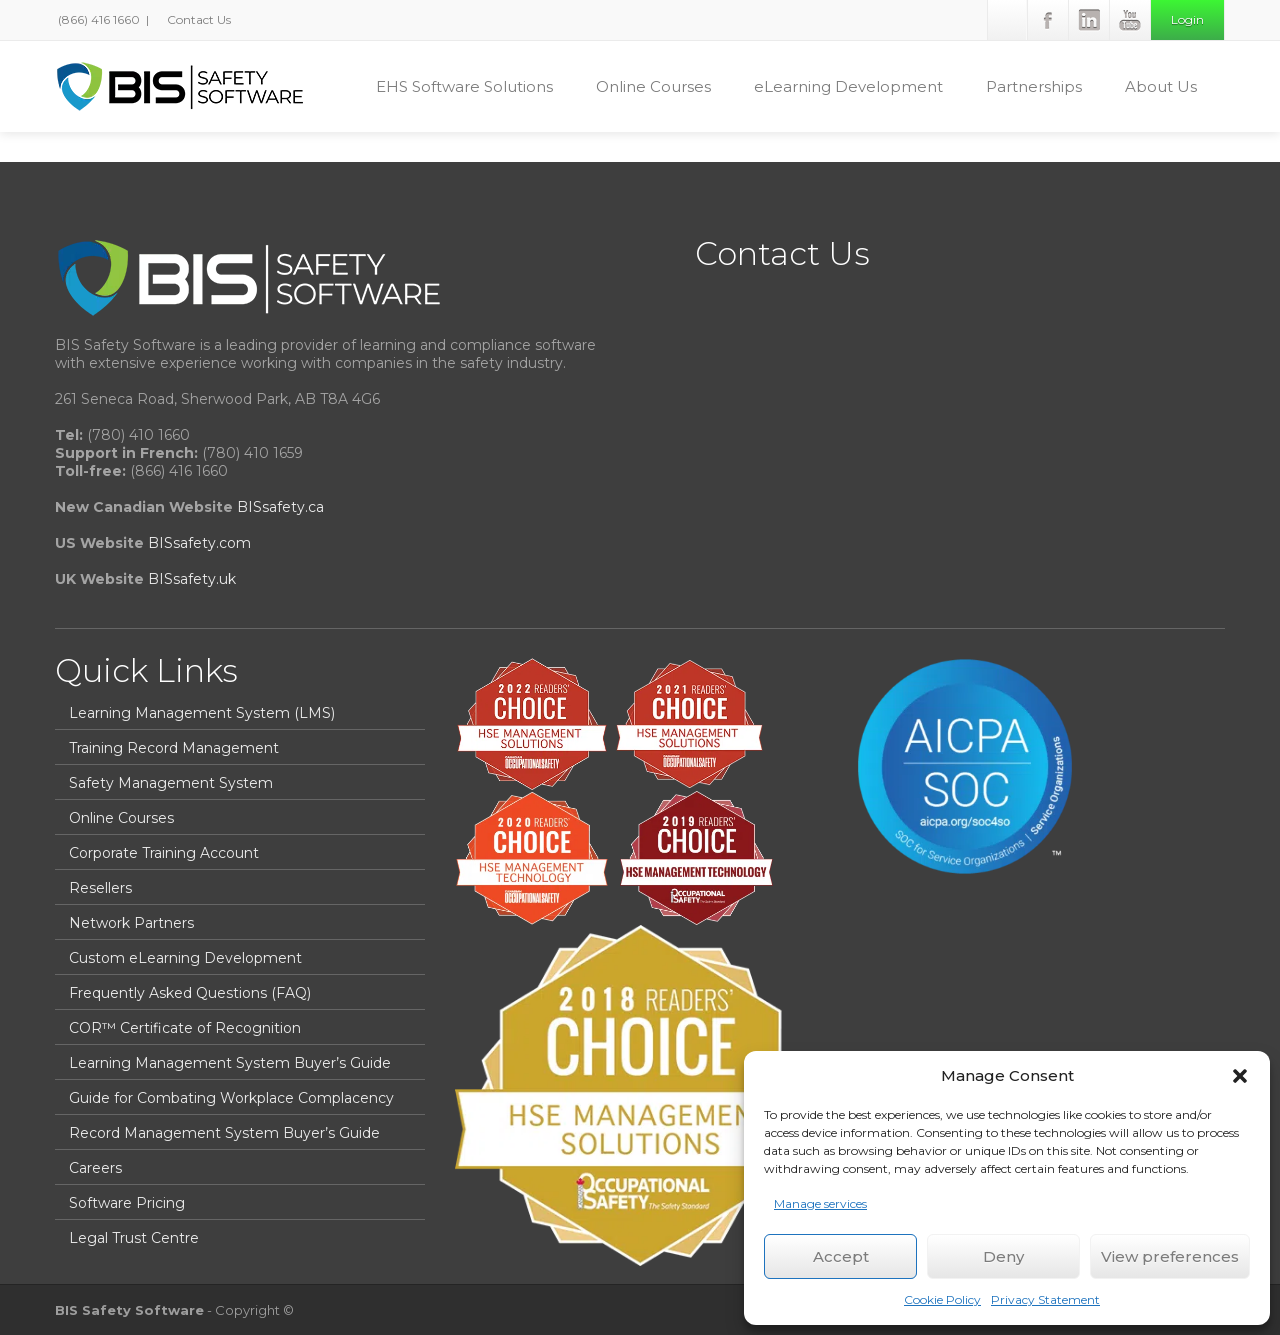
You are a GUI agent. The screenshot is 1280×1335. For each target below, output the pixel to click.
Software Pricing (127, 1203)
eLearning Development (858, 86)
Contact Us (197, 19)
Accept (841, 1256)
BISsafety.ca (280, 507)
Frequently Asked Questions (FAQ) (190, 993)
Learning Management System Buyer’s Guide (230, 1063)
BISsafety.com (199, 543)
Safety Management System (171, 783)
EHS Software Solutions (474, 86)
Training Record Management (174, 748)
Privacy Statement (1045, 1299)
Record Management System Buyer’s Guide (224, 1133)
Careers (95, 1168)
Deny (1003, 1256)
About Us (1170, 86)
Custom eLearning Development (185, 958)
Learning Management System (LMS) (202, 713)
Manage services (820, 1203)
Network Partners (131, 923)
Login (1187, 19)
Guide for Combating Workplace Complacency (231, 1098)
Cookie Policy (942, 1299)
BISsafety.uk (192, 579)
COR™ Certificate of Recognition (185, 1028)
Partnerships (1043, 86)
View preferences (1170, 1256)
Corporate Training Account (164, 853)
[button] (1240, 1076)
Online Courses (663, 86)
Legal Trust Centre (134, 1238)
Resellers (100, 888)
